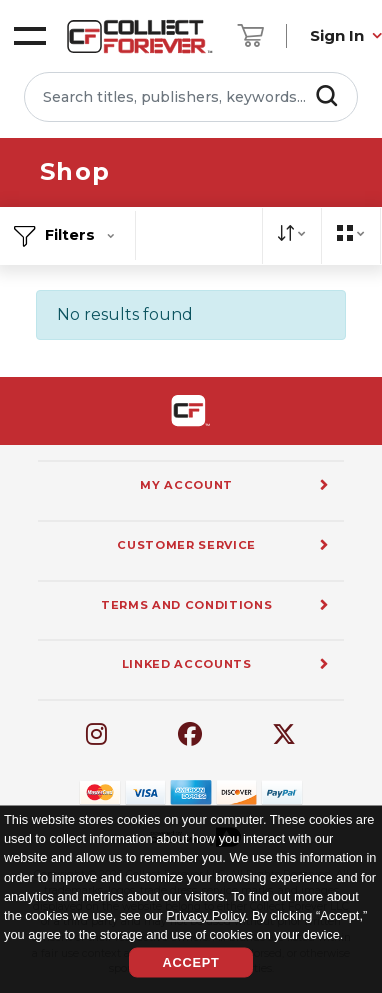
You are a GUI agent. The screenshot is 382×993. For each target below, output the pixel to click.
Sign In (337, 35)
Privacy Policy (205, 914)
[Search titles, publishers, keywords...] (191, 97)
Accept (190, 962)
